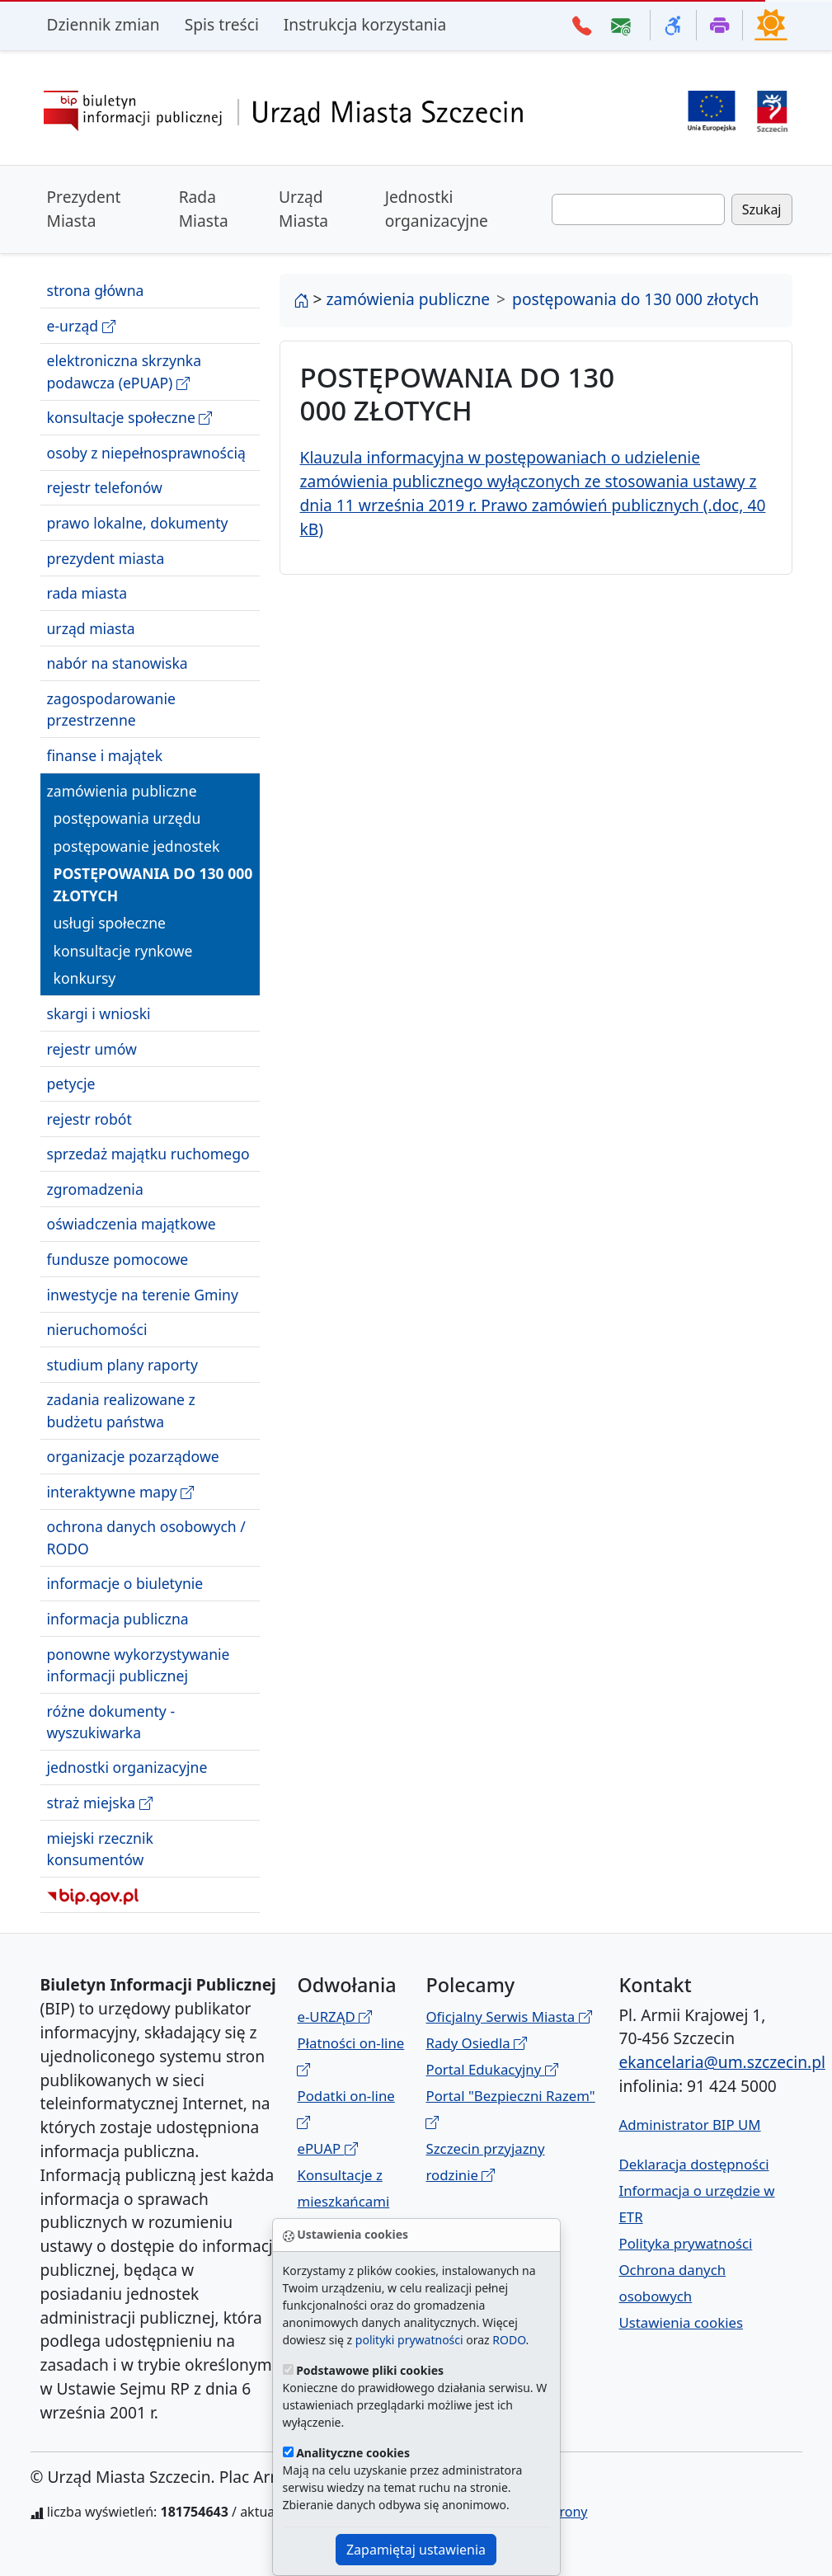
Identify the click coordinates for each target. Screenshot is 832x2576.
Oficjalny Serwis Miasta (508, 2016)
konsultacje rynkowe (123, 951)
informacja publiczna (118, 1619)
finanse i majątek (105, 755)
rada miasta (87, 593)
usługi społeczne (110, 923)
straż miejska (100, 1803)
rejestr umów (92, 1049)
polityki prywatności (409, 2340)
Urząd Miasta (303, 209)
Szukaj (762, 209)
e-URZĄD (334, 2016)
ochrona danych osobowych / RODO (146, 1537)
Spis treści (222, 24)
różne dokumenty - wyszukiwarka (111, 1721)
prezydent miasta (106, 558)
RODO (508, 2340)
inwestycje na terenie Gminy (142, 1294)
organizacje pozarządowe (133, 1456)
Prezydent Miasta (84, 209)
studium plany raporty (122, 1365)
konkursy (85, 978)
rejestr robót (89, 1119)
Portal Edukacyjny (491, 2069)
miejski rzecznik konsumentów (100, 1848)
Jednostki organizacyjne (436, 209)
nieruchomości (97, 1329)
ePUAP (327, 2148)
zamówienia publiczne (122, 791)
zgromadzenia (95, 1189)
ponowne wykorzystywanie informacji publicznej (138, 1664)
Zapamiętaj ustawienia (416, 2550)
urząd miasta (91, 628)
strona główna (95, 290)
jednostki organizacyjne (127, 1767)
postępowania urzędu (127, 818)
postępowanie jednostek (137, 846)
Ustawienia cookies (680, 2322)
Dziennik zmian (103, 24)
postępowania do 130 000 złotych (153, 884)
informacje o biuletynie (125, 1583)
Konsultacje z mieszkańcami (343, 2201)
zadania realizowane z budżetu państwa (121, 1410)
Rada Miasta (203, 209)
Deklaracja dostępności (693, 2164)
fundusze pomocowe (118, 1259)
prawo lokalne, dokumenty (137, 523)
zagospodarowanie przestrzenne (111, 709)
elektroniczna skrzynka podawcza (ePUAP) (124, 371)
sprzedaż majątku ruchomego (148, 1153)
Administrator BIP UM (689, 2124)
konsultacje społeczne (130, 417)
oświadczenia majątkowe (131, 1224)
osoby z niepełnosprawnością (146, 453)
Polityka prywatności (685, 2243)
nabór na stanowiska (117, 663)
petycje (71, 1083)
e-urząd (81, 326)
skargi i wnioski (99, 1013)
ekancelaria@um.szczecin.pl (721, 2062)
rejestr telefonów (104, 487)
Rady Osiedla (476, 2042)
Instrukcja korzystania (365, 24)
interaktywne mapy (121, 1492)
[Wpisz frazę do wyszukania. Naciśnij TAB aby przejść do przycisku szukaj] (638, 209)
